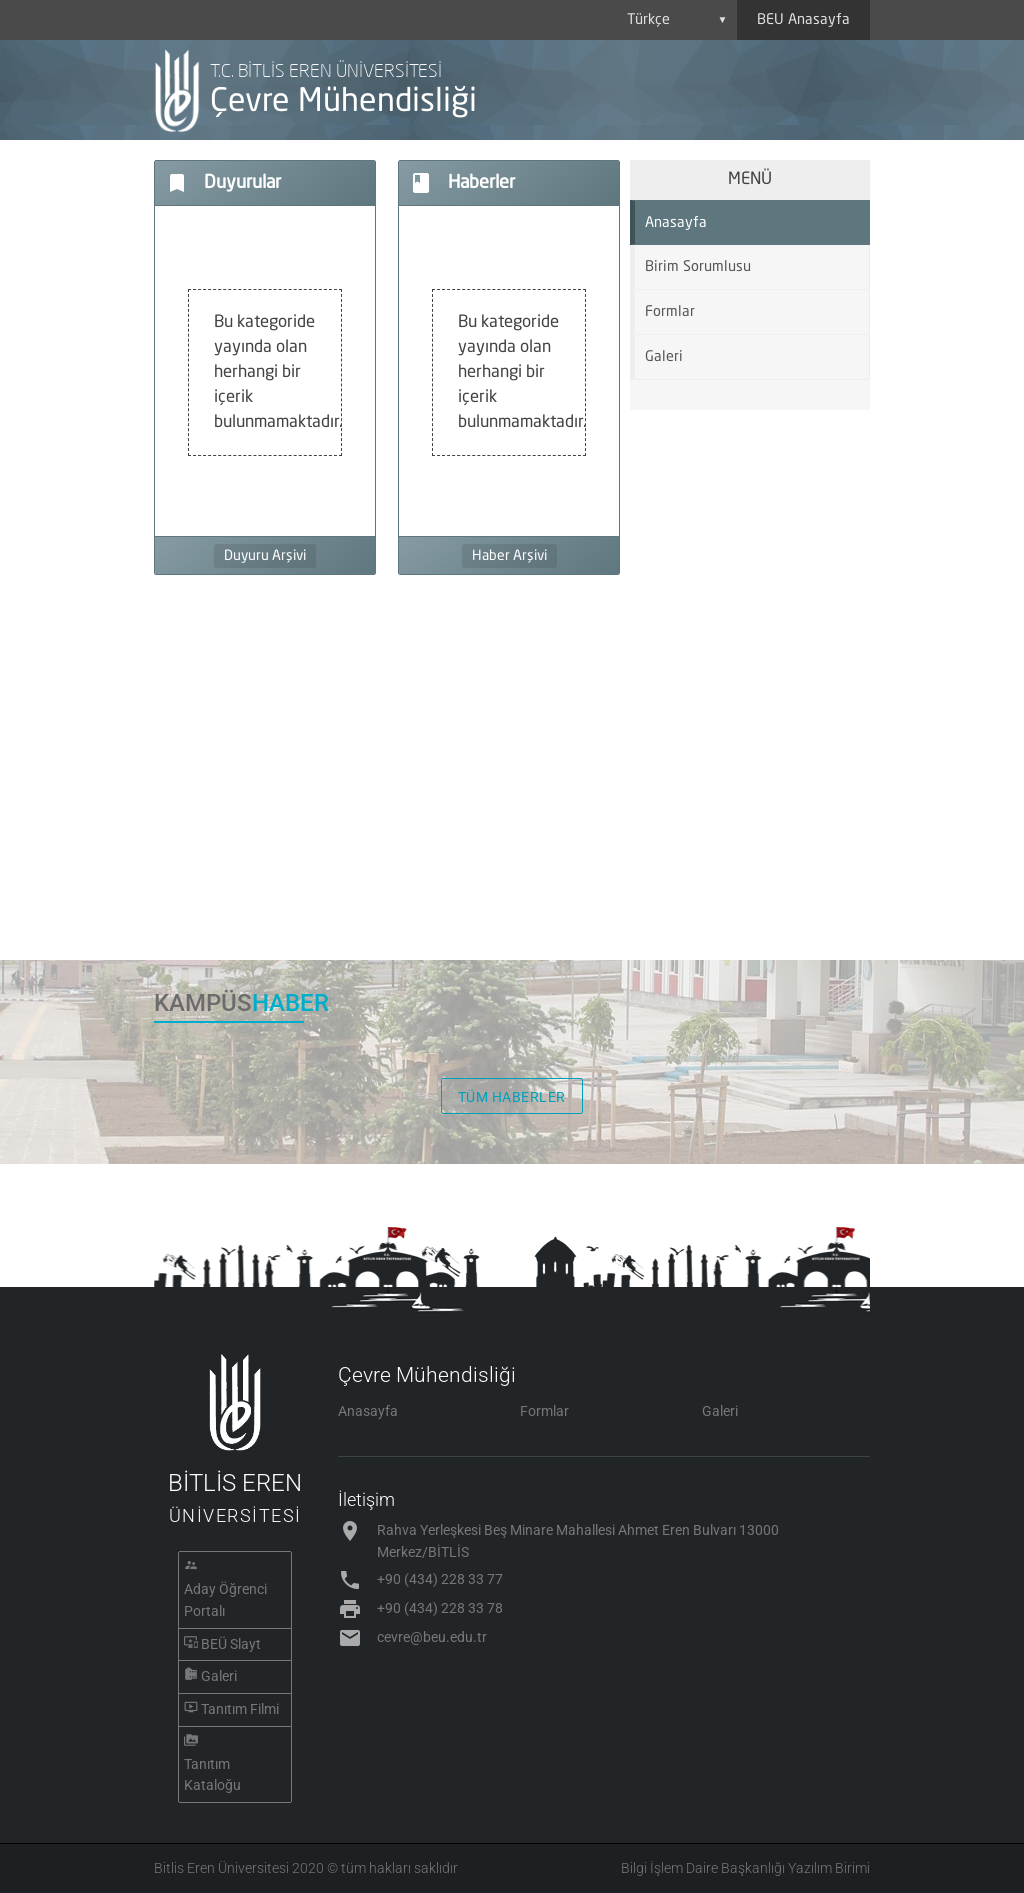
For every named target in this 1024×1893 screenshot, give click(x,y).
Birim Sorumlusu (698, 267)
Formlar (670, 312)
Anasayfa (676, 223)
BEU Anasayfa (803, 20)
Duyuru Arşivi (265, 556)
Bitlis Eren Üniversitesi (221, 1868)
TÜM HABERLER (512, 1097)
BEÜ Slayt (231, 1644)
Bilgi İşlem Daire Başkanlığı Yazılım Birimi (745, 1868)
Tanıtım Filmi (240, 1709)
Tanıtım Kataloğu (212, 1775)
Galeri (664, 357)
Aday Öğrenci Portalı (225, 1600)
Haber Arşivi (509, 556)
